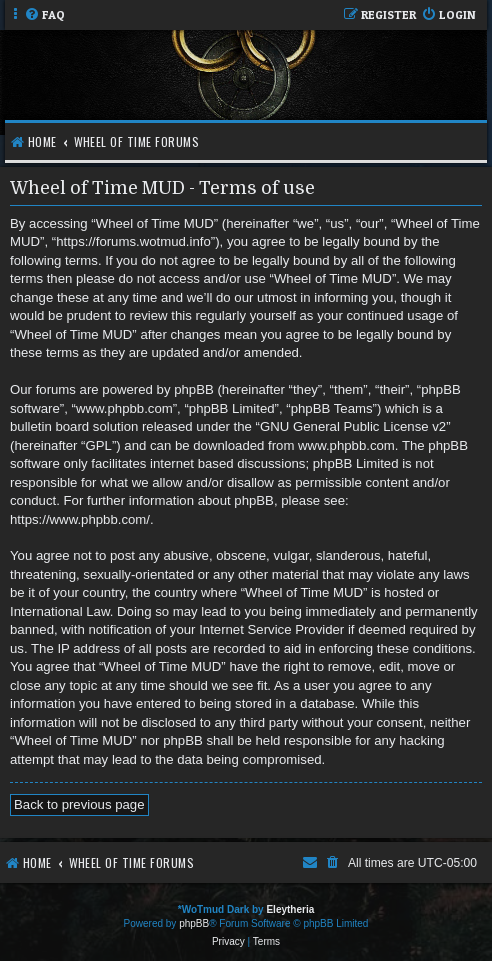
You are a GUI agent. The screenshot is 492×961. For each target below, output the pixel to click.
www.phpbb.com (346, 445)
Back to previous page (79, 804)
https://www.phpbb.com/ (80, 519)
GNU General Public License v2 (353, 426)
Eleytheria (290, 909)
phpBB (194, 923)
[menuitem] (44, 15)
